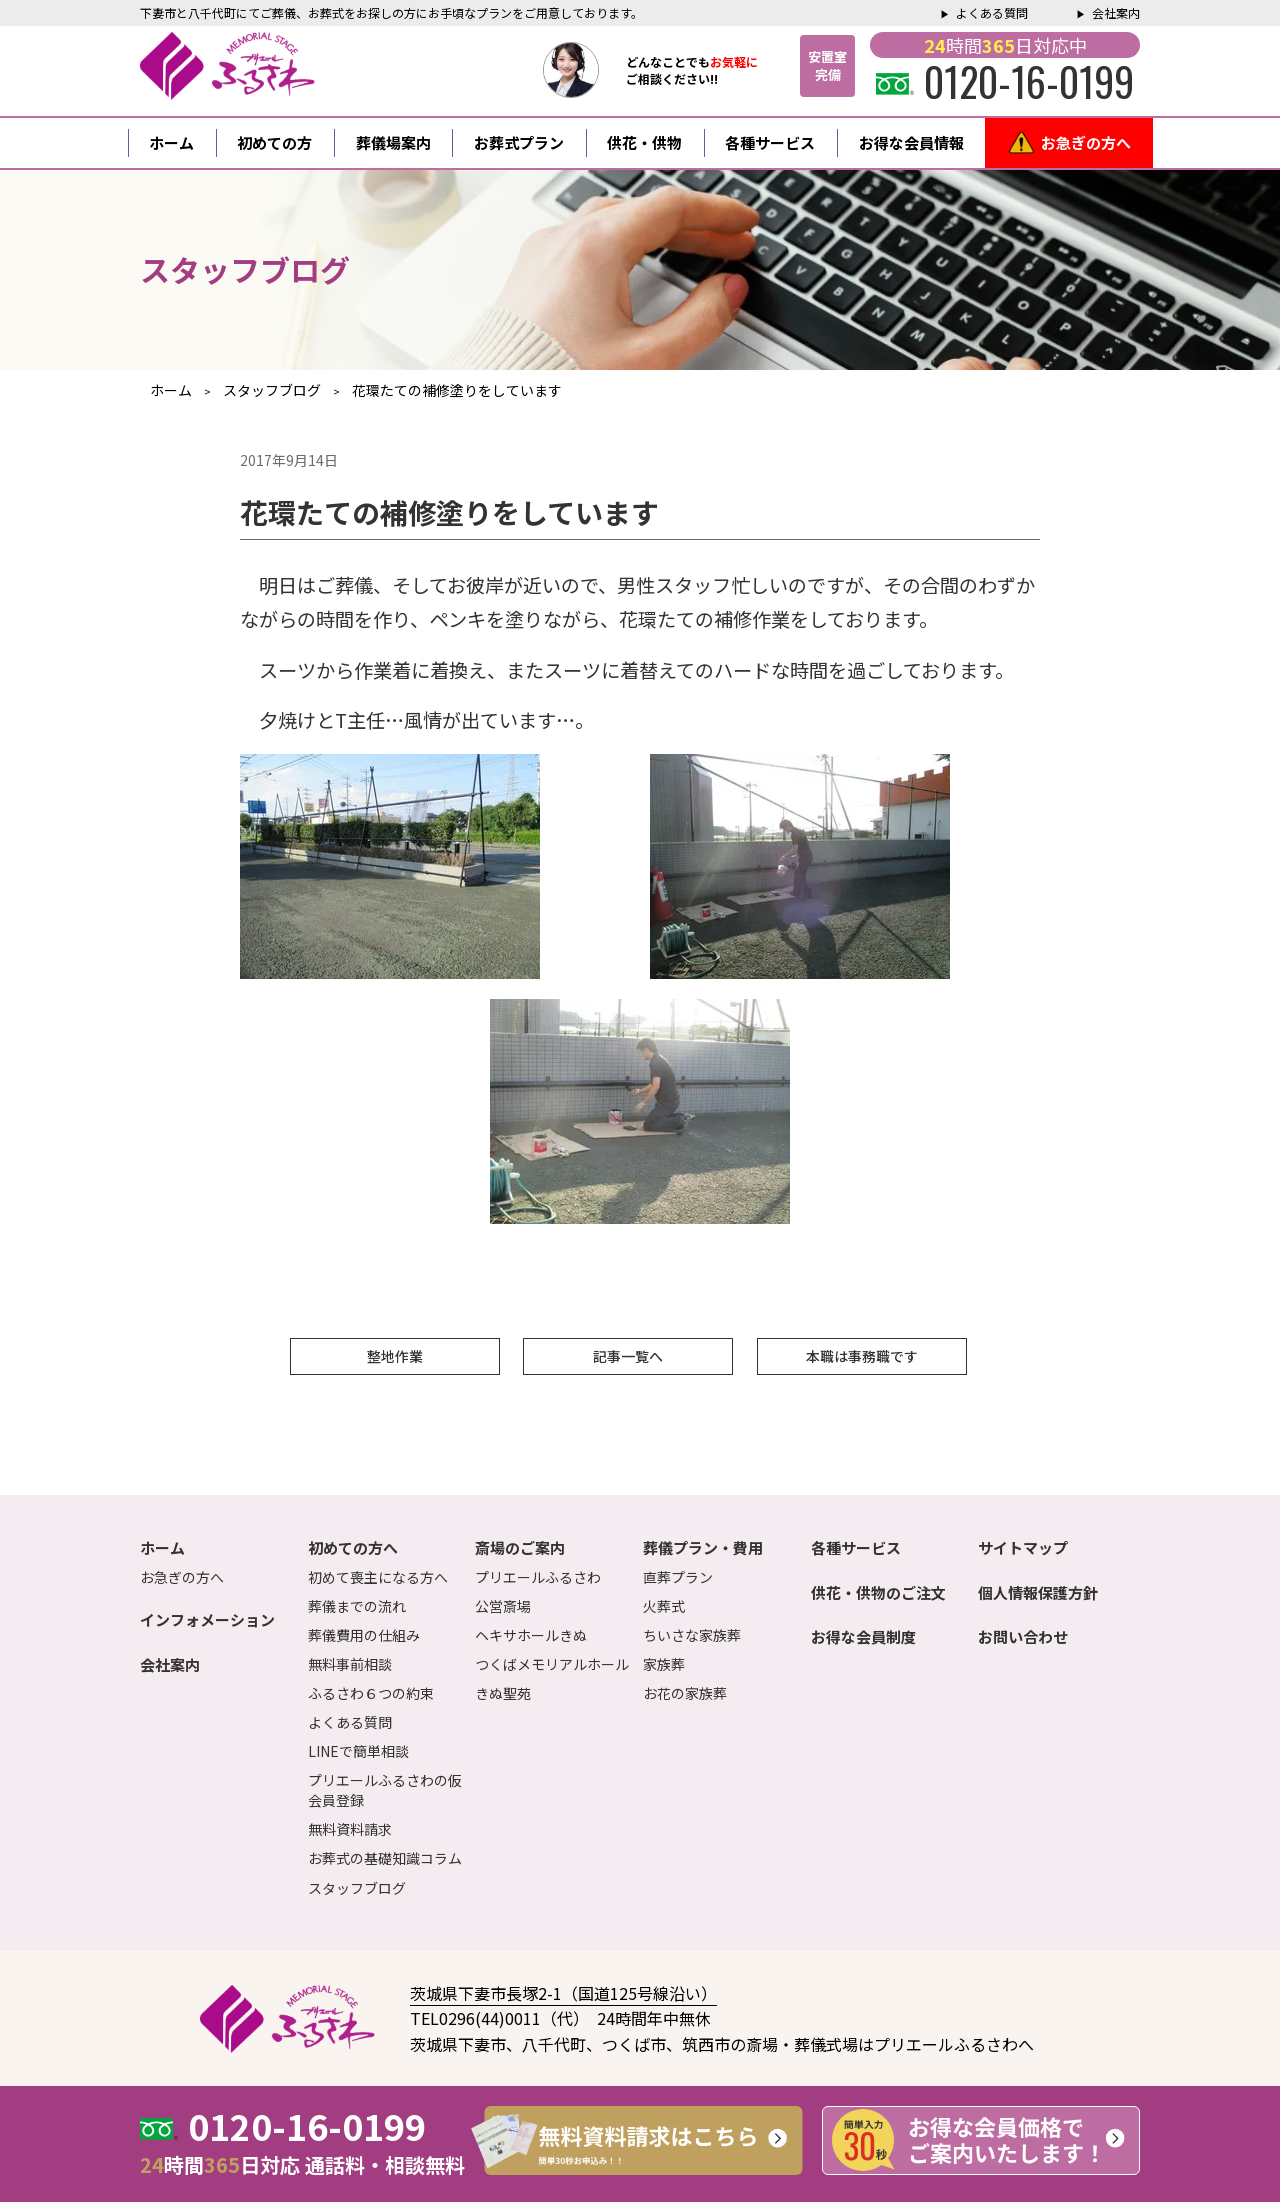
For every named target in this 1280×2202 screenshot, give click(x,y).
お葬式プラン (519, 142)
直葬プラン (678, 1577)
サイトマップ (1023, 1547)
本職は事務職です (862, 1356)
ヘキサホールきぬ (531, 1635)
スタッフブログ (357, 1888)
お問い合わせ (1023, 1636)
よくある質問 (992, 12)
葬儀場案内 (393, 142)
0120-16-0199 (1005, 81)
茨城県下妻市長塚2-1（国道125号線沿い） (563, 1993)
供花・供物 (644, 142)
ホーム (171, 142)
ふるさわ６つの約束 (371, 1693)
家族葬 (664, 1664)
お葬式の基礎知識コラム (385, 1858)
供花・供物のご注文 (878, 1592)
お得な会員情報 (911, 142)
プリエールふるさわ (538, 1577)
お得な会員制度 (863, 1636)
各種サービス (770, 142)
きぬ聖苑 (503, 1693)
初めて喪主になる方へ (378, 1577)
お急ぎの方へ (1086, 142)
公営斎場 (503, 1606)
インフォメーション (207, 1619)
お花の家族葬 (685, 1693)
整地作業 (395, 1356)
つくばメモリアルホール (552, 1664)
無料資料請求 (350, 1829)
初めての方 (274, 142)
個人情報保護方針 (1038, 1592)
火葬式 (664, 1606)
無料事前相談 (350, 1664)
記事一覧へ (628, 1356)
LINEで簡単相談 (358, 1751)
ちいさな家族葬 (692, 1635)
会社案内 (1116, 12)
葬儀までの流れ (357, 1606)
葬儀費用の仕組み (364, 1635)
